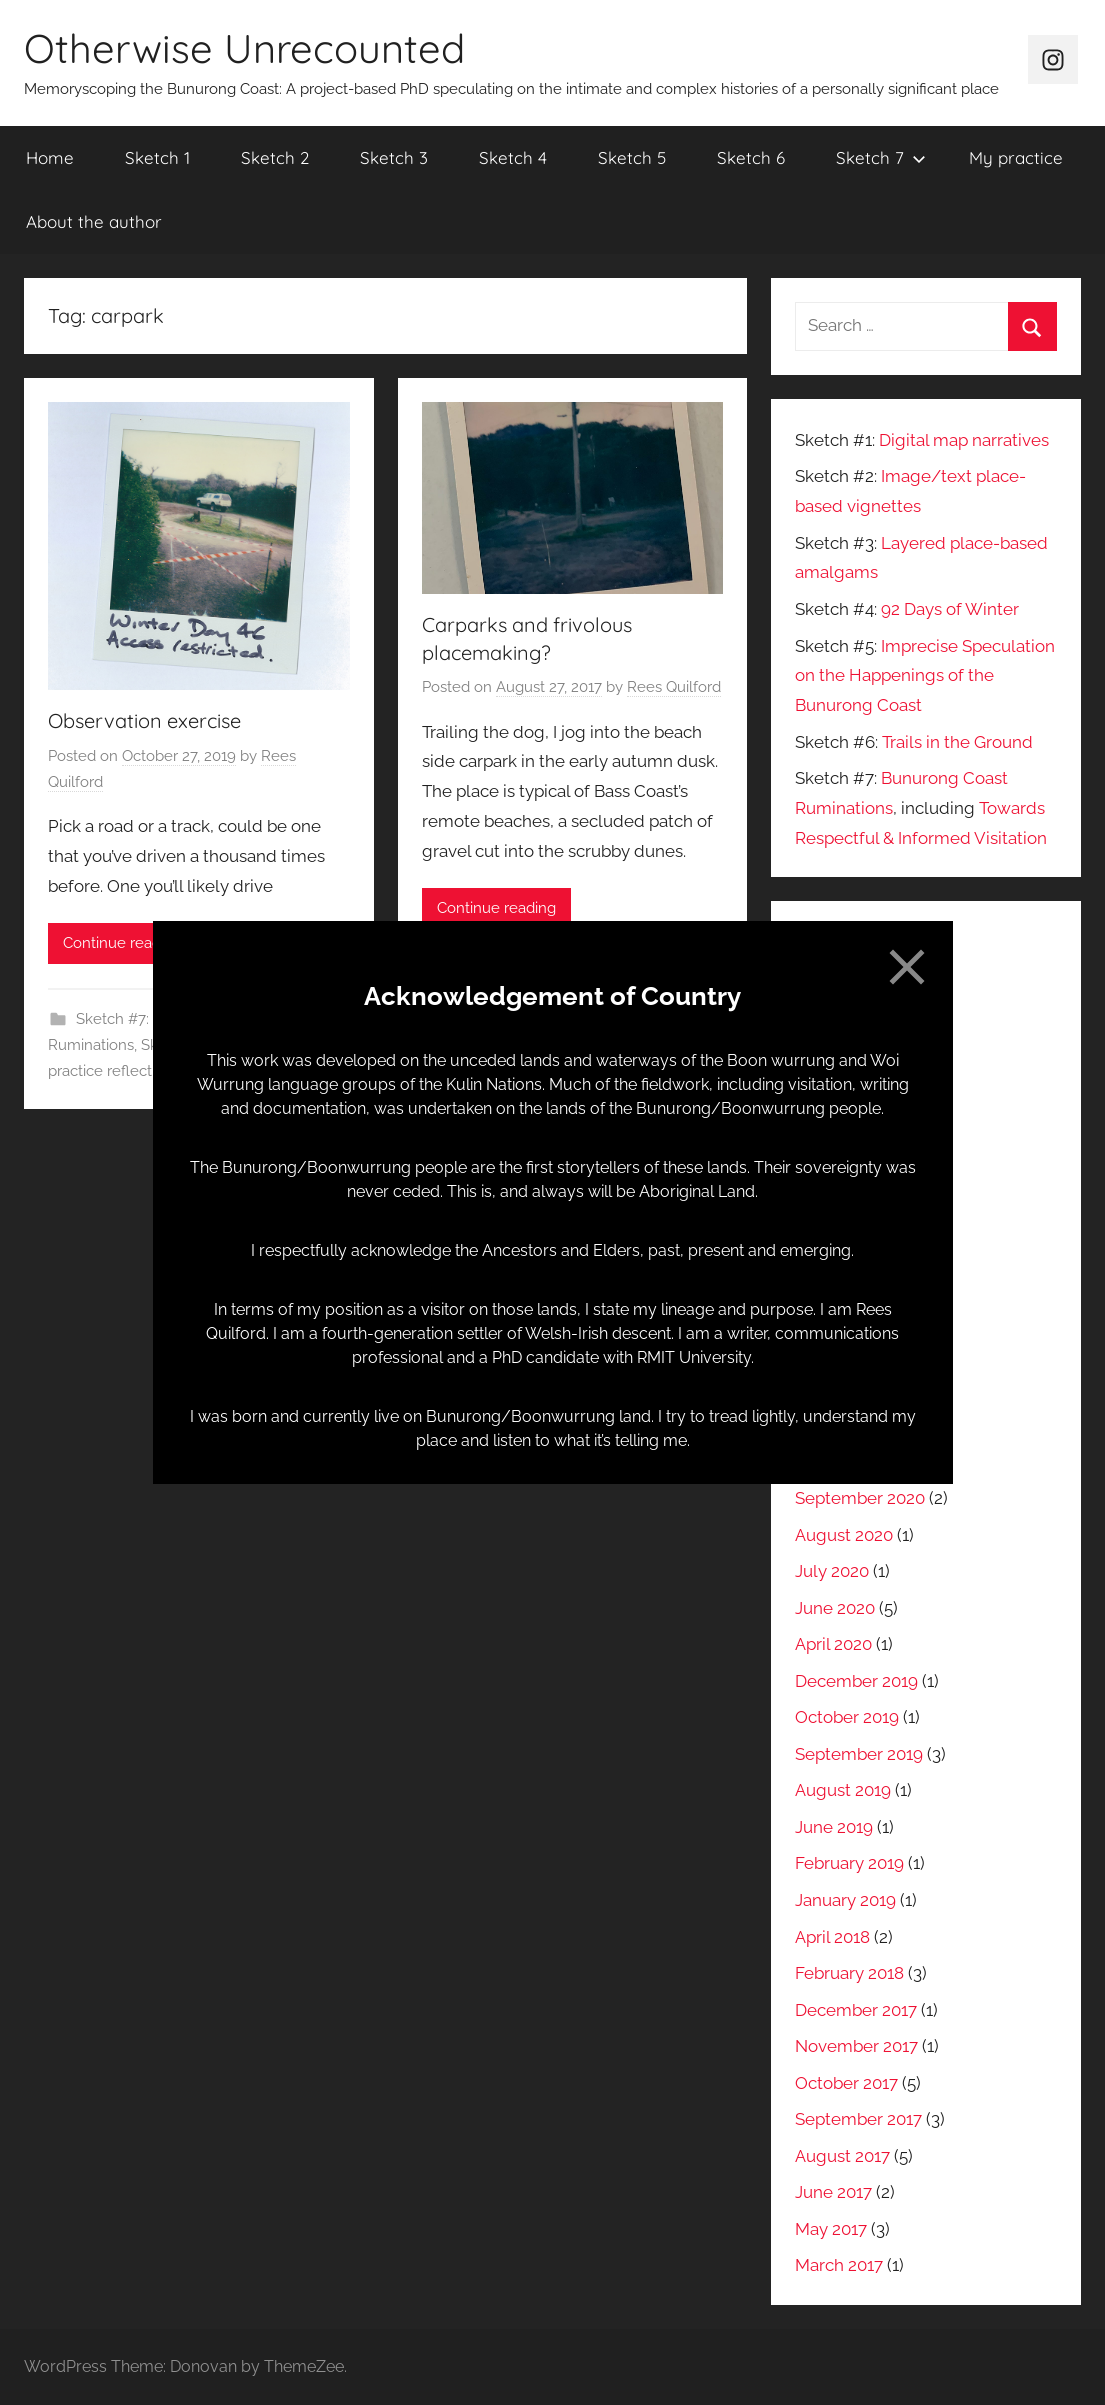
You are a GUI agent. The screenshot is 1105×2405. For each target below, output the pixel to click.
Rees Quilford (674, 687)
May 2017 (831, 2229)
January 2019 (845, 1900)
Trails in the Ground (957, 742)
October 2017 (846, 2083)
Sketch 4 (513, 157)
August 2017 (842, 2156)
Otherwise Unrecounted (244, 48)
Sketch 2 (275, 157)
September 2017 (858, 2119)
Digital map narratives (964, 440)
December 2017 (856, 2010)
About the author (94, 221)
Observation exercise (144, 720)
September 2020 (860, 1498)
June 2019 (834, 1827)
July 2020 (832, 1571)
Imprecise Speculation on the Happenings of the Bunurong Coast (925, 676)
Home (50, 157)
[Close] (907, 967)
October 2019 (847, 1717)
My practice (1016, 157)
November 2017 (856, 2046)
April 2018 (832, 1937)
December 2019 (856, 1681)
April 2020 (833, 1644)
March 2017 (839, 2265)
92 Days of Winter (950, 609)
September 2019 (859, 1754)
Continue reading (122, 943)
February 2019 (849, 1863)
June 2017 (833, 2192)
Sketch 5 (632, 157)
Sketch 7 (881, 157)
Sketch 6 (751, 157)
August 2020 (844, 1535)
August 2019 (843, 1790)
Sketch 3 (394, 157)
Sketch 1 (157, 157)
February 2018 (849, 1973)
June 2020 (835, 1608)
